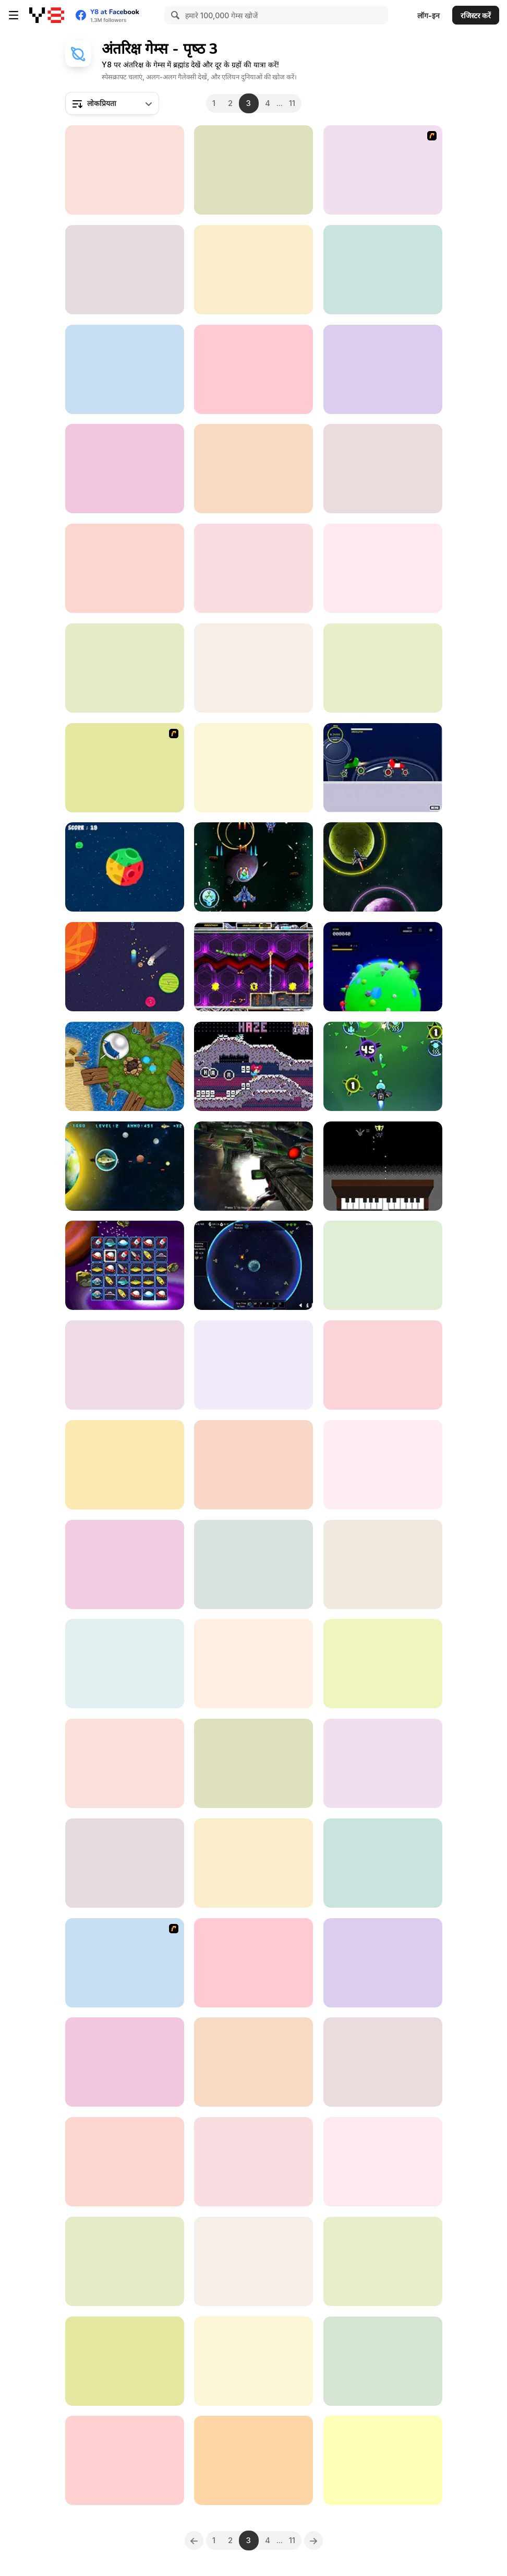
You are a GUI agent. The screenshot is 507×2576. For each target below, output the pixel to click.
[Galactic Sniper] (382, 568)
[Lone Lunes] (124, 966)
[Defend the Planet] (253, 369)
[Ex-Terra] (253, 1365)
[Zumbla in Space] (382, 1564)
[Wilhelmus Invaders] (382, 1166)
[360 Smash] (124, 1962)
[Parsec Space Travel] (124, 1663)
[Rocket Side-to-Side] (253, 767)
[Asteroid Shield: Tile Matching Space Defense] (124, 269)
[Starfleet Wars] (253, 170)
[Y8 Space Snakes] (124, 767)
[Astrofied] (253, 966)
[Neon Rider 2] (382, 2261)
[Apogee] (253, 1663)
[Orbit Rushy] (253, 269)
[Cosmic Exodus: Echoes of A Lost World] (253, 2161)
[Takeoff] (382, 269)
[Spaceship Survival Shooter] (382, 1663)
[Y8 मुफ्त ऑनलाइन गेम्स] (46, 15)
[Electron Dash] (124, 2161)
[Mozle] (253, 1066)
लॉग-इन (428, 15)
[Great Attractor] (124, 2261)
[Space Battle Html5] (124, 2460)
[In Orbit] (382, 668)
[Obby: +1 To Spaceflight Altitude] (253, 2062)
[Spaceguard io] (253, 1166)
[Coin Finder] (382, 2460)
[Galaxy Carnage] (124, 568)
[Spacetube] (382, 1464)
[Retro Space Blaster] (382, 1863)
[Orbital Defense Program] (253, 1265)
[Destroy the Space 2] (124, 668)
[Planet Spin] (124, 867)
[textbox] (112, 103)
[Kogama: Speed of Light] (382, 369)
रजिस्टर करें (476, 15)
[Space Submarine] (253, 1464)
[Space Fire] (253, 2361)
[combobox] (112, 103)
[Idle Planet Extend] (124, 2062)
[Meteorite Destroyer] (253, 468)
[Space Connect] (124, 1265)
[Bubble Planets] (124, 2361)
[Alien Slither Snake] (253, 2261)
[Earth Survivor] (253, 1962)
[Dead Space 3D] (124, 369)
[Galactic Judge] (124, 1365)
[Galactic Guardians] (253, 867)
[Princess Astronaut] (124, 1464)
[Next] (313, 2540)
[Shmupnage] (253, 1863)
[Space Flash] (382, 468)
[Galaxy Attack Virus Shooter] (382, 1066)
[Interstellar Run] (382, 1962)
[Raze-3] (382, 170)
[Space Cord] (382, 1365)
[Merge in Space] (124, 468)
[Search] (173, 15)
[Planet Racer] (382, 767)
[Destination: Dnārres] (124, 1066)
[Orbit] (124, 1564)
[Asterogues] (253, 668)
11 (292, 103)
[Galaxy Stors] (382, 867)
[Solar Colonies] (382, 1265)
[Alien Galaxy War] (253, 568)
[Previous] (194, 2540)
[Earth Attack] (382, 2062)
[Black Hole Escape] (382, 1763)
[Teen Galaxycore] (124, 170)
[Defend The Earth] (124, 1166)
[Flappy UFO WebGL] (124, 1763)
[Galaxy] (253, 1763)
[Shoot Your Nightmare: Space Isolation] (382, 2361)
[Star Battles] (253, 1564)
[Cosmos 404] (382, 966)
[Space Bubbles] (382, 2161)
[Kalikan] (253, 2460)
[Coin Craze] (124, 1863)
